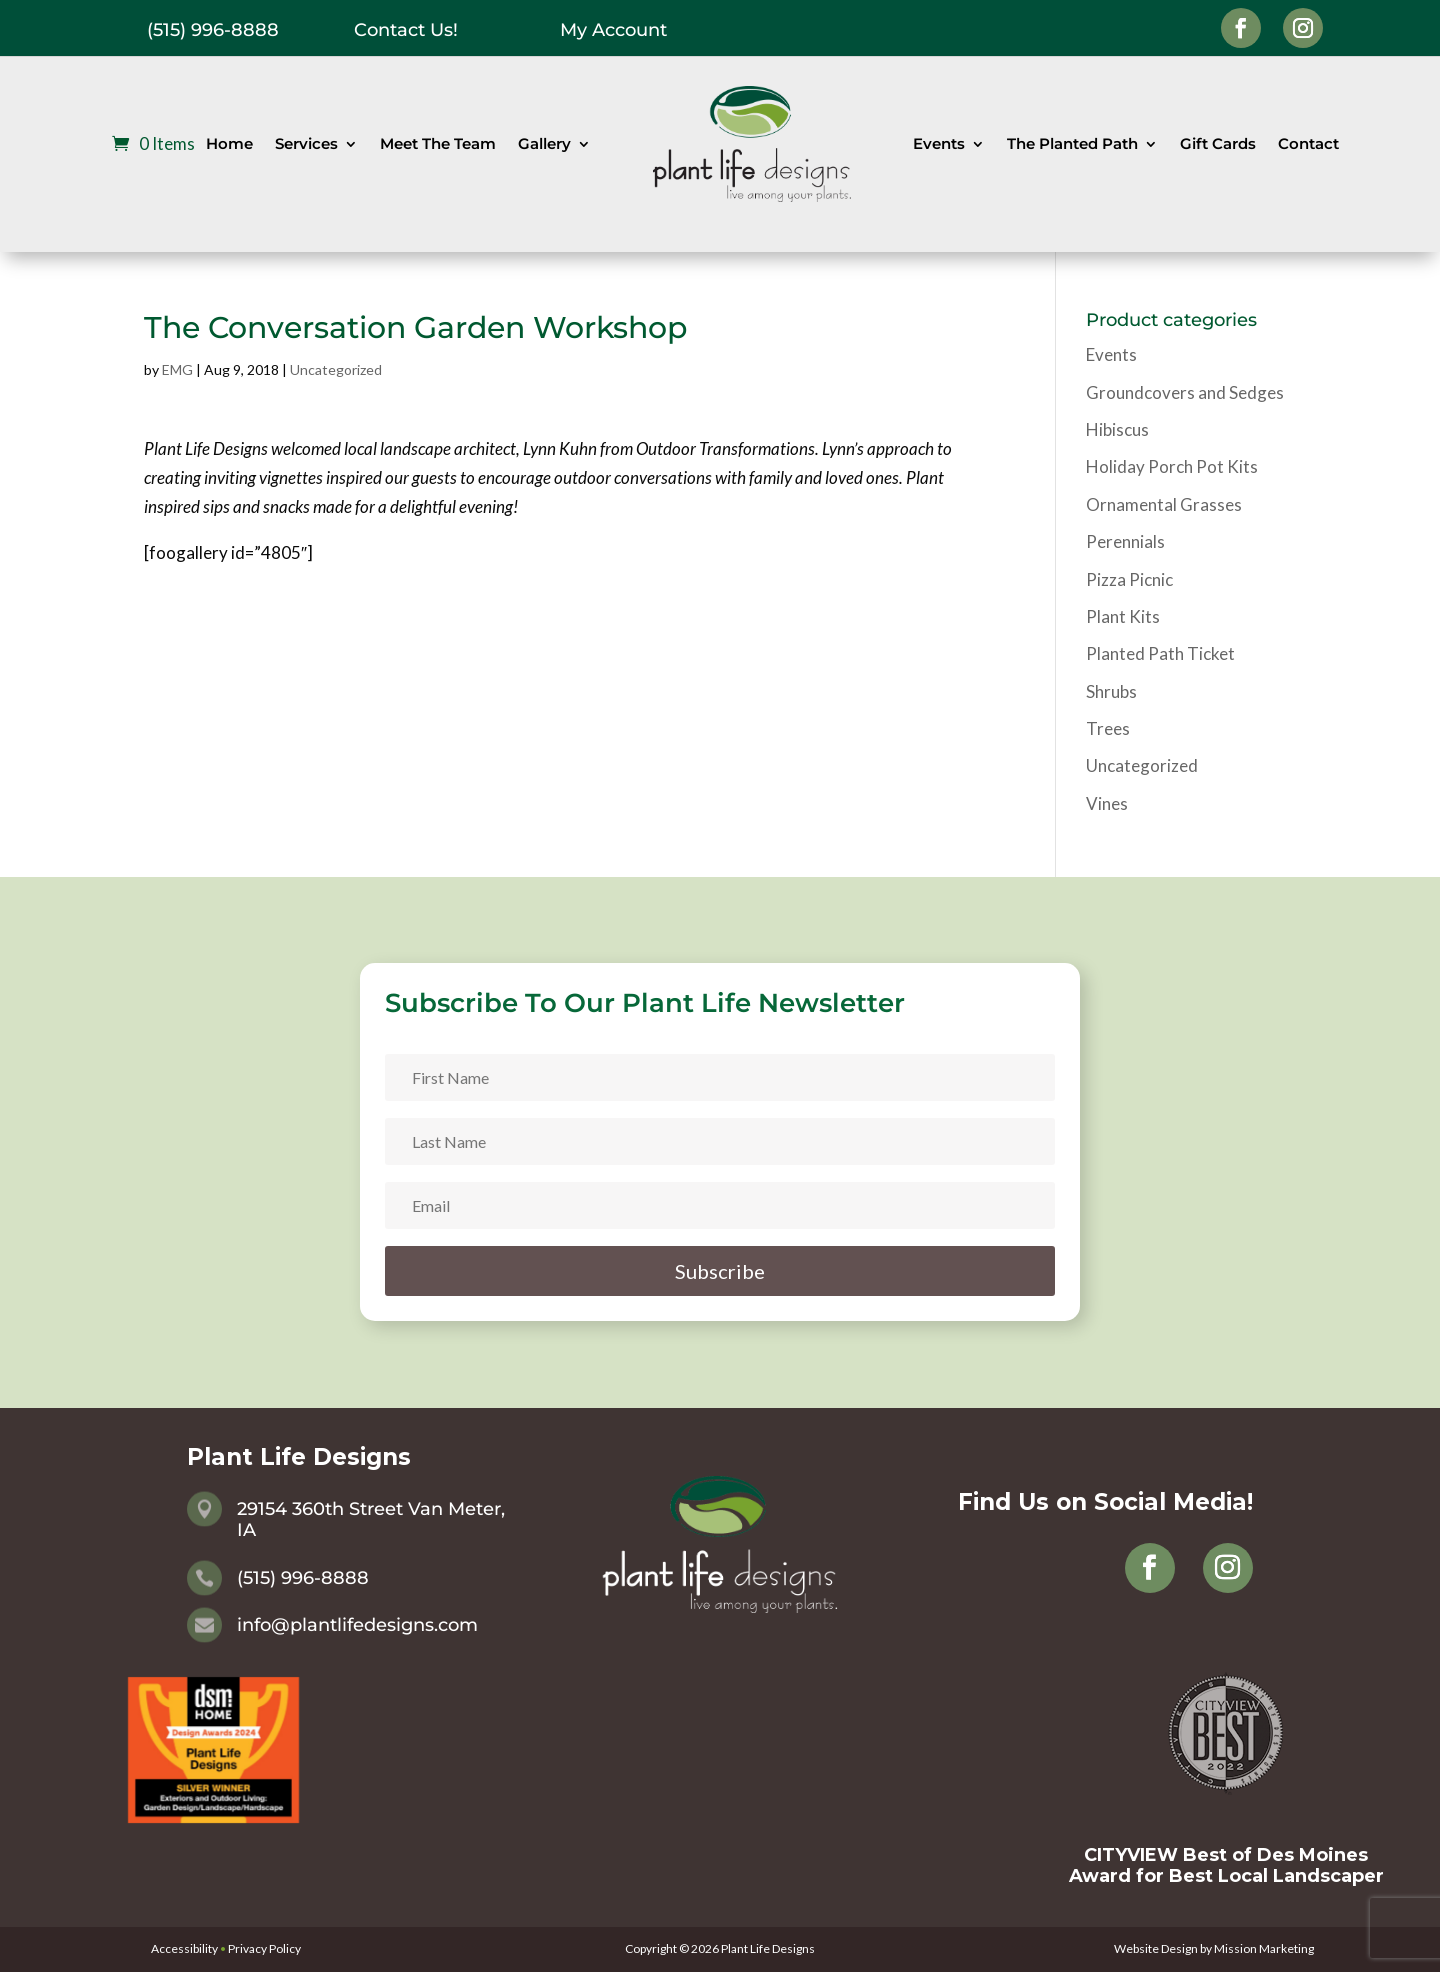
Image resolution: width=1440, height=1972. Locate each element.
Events (939, 143)
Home (229, 143)
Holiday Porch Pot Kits (1172, 466)
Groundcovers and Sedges (1185, 392)
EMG (177, 369)
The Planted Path (1072, 143)
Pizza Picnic (1129, 579)
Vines (1107, 803)
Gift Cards (1218, 143)
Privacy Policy (264, 1948)
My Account (613, 30)
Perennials (1125, 541)
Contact (1308, 143)
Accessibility (184, 1948)
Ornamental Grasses (1164, 504)
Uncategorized (336, 369)
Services (306, 143)
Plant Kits (1123, 616)
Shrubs (1111, 691)
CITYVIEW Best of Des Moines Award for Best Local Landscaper (1226, 1866)
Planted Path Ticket (1160, 653)
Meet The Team (438, 143)
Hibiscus (1117, 429)
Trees (1108, 728)
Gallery (544, 143)
